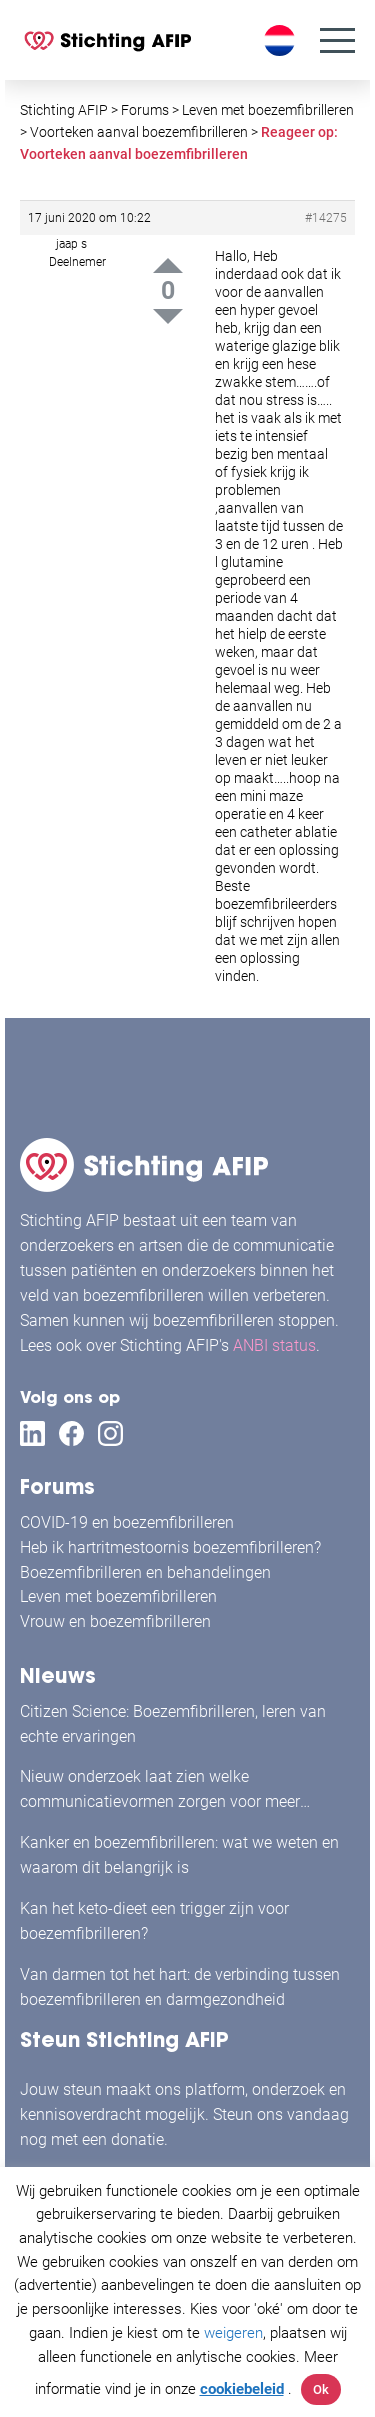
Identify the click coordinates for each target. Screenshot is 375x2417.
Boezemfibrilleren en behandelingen (145, 1572)
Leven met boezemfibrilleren (118, 1596)
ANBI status (274, 1345)
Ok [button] (321, 2389)
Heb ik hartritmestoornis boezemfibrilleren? (170, 1547)
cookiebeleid (242, 2389)
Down (168, 316)
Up (168, 265)
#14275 (326, 218)
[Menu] (337, 40)
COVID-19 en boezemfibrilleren (127, 1522)
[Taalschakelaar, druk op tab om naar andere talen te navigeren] (282, 40)
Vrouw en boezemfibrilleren (115, 1621)
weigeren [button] (233, 2333)
